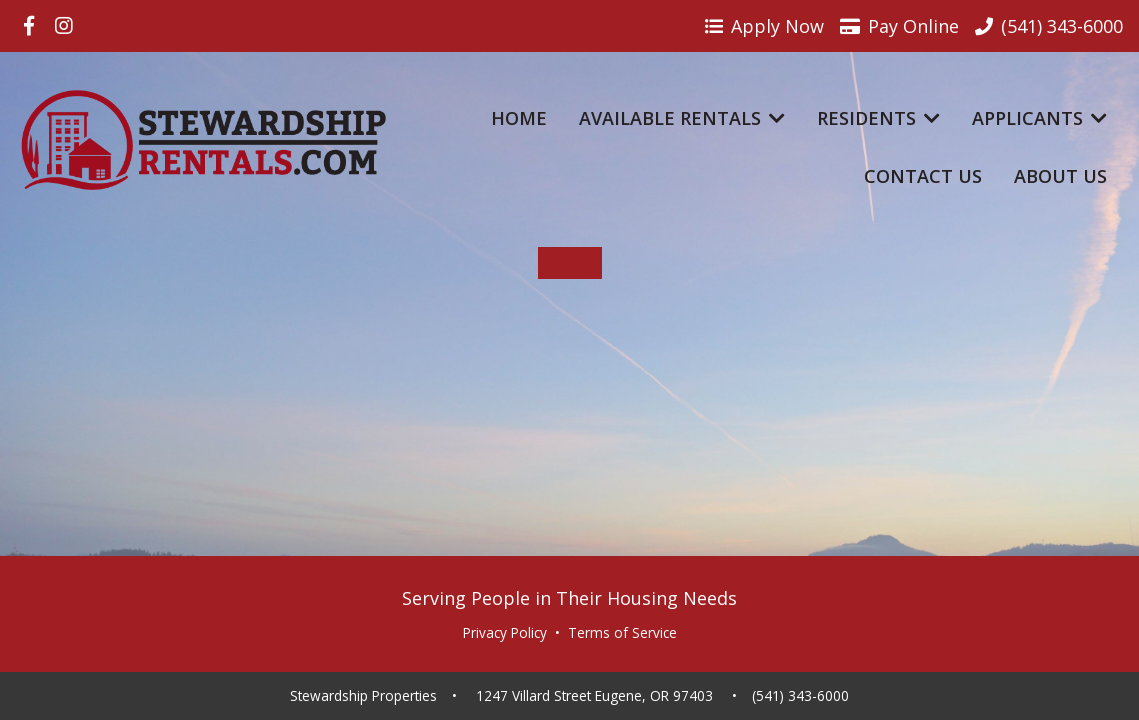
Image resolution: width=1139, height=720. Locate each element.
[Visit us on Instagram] (64, 26)
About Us (1060, 176)
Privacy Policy (505, 633)
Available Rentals (682, 118)
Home (519, 118)
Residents (878, 118)
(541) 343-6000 (800, 696)
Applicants (1039, 118)
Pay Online (899, 26)
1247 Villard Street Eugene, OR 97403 (594, 696)
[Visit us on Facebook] (29, 26)
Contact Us (923, 176)
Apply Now (764, 26)
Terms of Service (622, 633)
